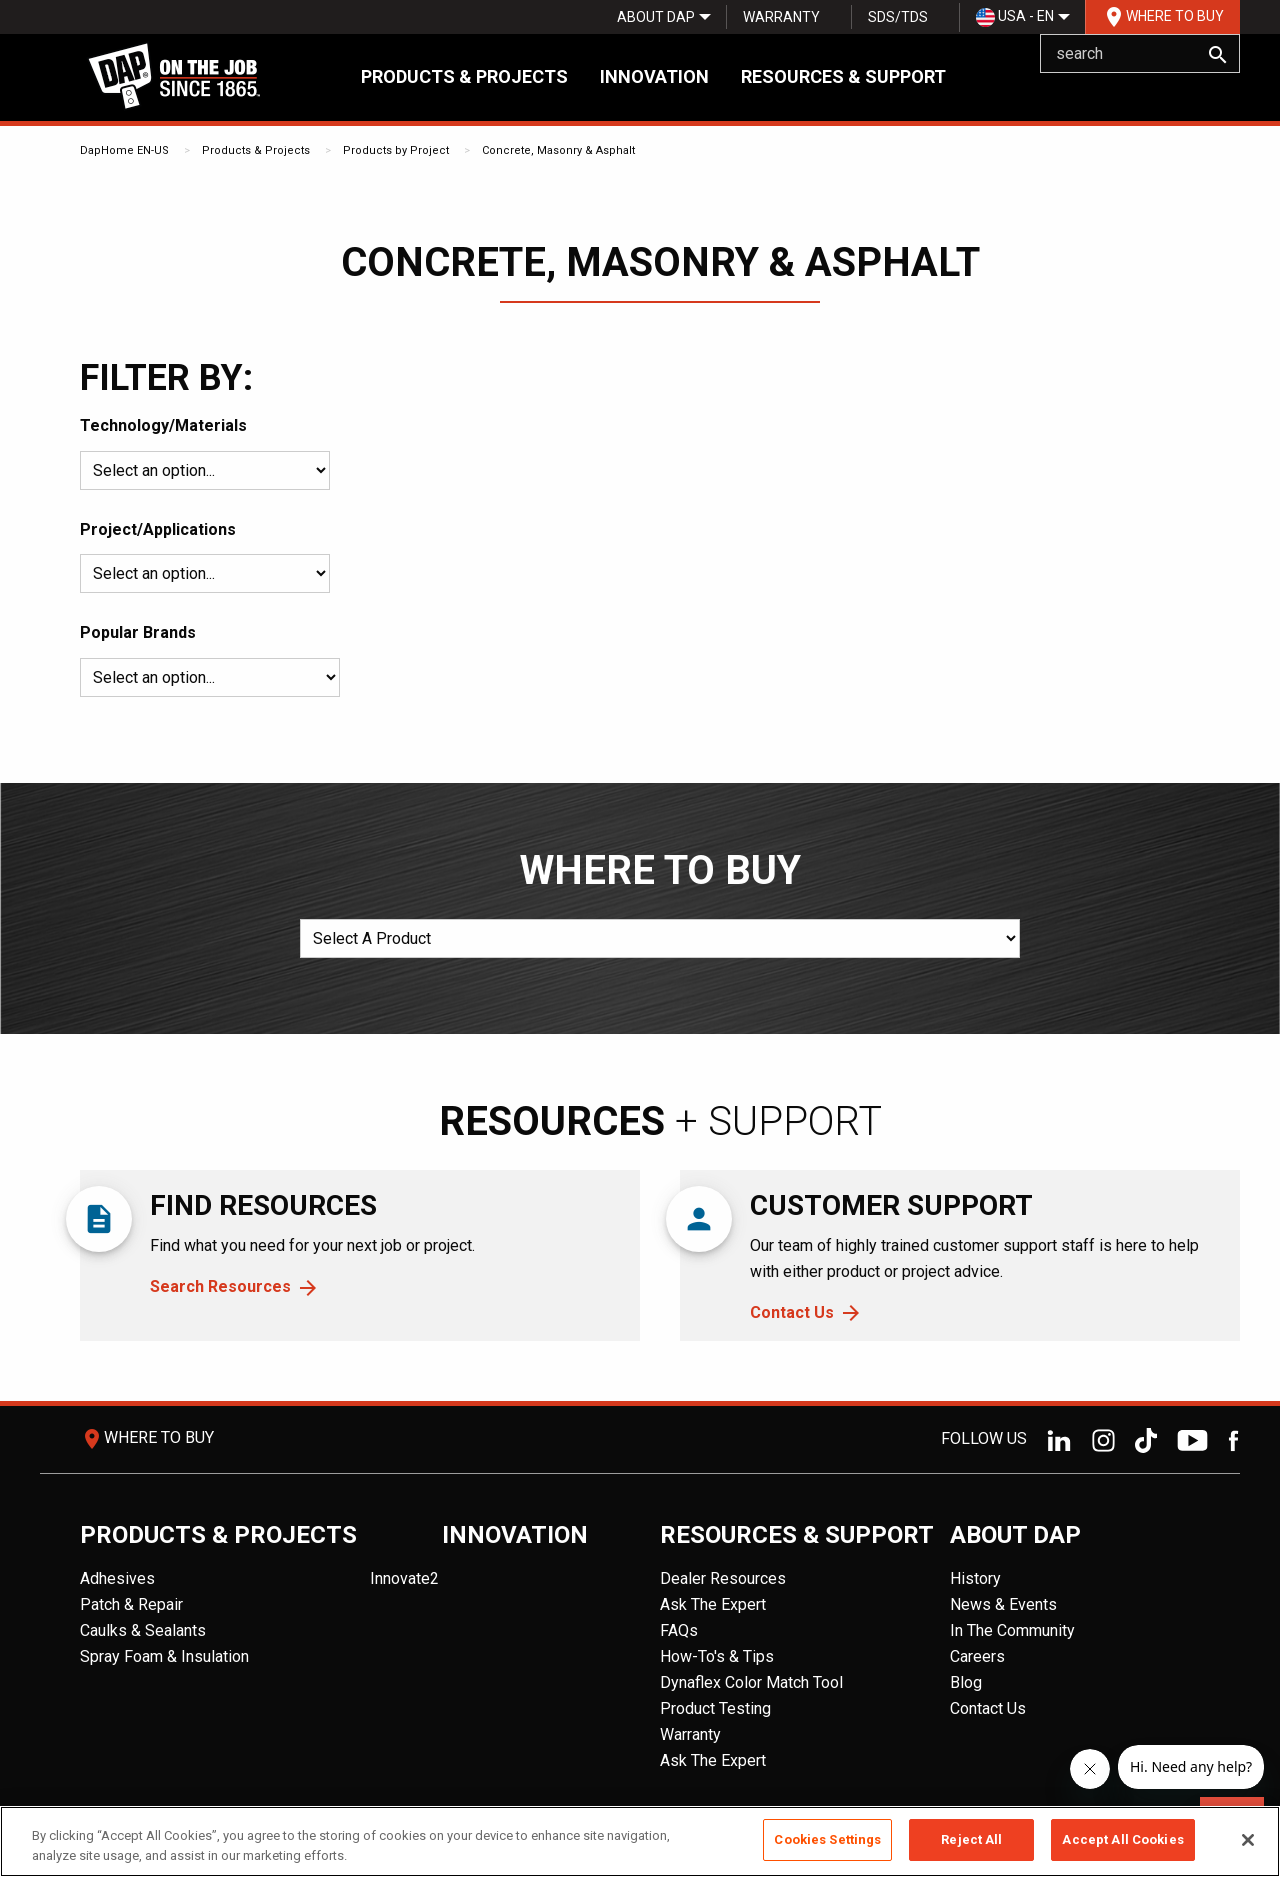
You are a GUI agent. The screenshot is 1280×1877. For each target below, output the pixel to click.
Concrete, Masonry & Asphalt (558, 150)
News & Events (1003, 1604)
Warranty (781, 17)
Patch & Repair (131, 1604)
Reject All (971, 1839)
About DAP (656, 17)
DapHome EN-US (124, 150)
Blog (966, 1682)
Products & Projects (464, 76)
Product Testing (715, 1708)
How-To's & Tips (717, 1656)
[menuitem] (656, 17)
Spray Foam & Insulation (164, 1656)
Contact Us (792, 1312)
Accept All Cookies (1122, 1839)
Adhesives (117, 1578)
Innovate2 (404, 1578)
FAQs (679, 1630)
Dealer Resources (723, 1578)
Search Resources (220, 1286)
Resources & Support (843, 76)
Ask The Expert (713, 1604)
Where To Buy (1163, 17)
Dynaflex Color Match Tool (751, 1682)
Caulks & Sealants (143, 1630)
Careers (977, 1656)
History (975, 1578)
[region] (640, 1841)
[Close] (1248, 1840)
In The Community (1012, 1630)
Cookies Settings (827, 1839)
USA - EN (1015, 17)
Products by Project (396, 150)
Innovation (654, 76)
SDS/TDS (898, 17)
